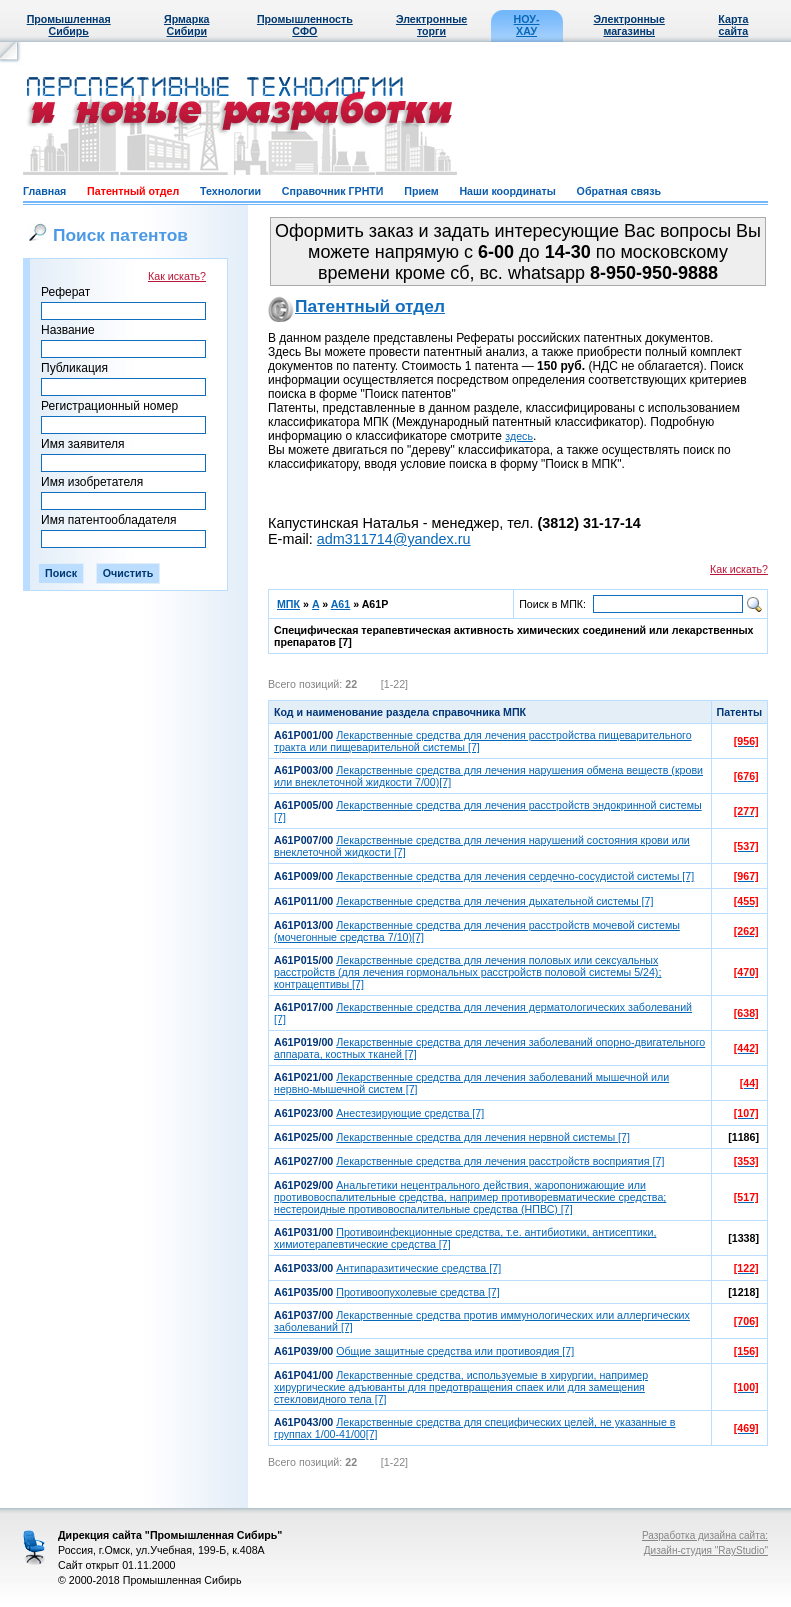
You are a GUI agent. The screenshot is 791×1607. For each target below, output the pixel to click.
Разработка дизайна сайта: (705, 1535)
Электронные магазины (629, 25)
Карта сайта (733, 25)
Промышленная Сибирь (69, 25)
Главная (44, 191)
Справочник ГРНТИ (333, 191)
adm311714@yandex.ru (394, 539)
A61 (341, 604)
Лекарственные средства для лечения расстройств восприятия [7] (500, 1161)
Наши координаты (507, 191)
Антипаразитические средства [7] (418, 1268)
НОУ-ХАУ (527, 25)
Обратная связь (619, 191)
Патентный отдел (133, 191)
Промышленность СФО (305, 25)
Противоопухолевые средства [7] (418, 1292)
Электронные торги (431, 25)
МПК (288, 604)
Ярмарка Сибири (186, 25)
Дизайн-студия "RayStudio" (706, 1550)
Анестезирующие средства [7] (410, 1113)
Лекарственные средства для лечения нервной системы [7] (483, 1137)
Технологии (230, 191)
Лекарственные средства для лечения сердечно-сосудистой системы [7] (515, 876)
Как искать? (177, 276)
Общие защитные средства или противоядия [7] (455, 1351)
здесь (519, 436)
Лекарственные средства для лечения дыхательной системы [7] (494, 901)
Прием (421, 191)
